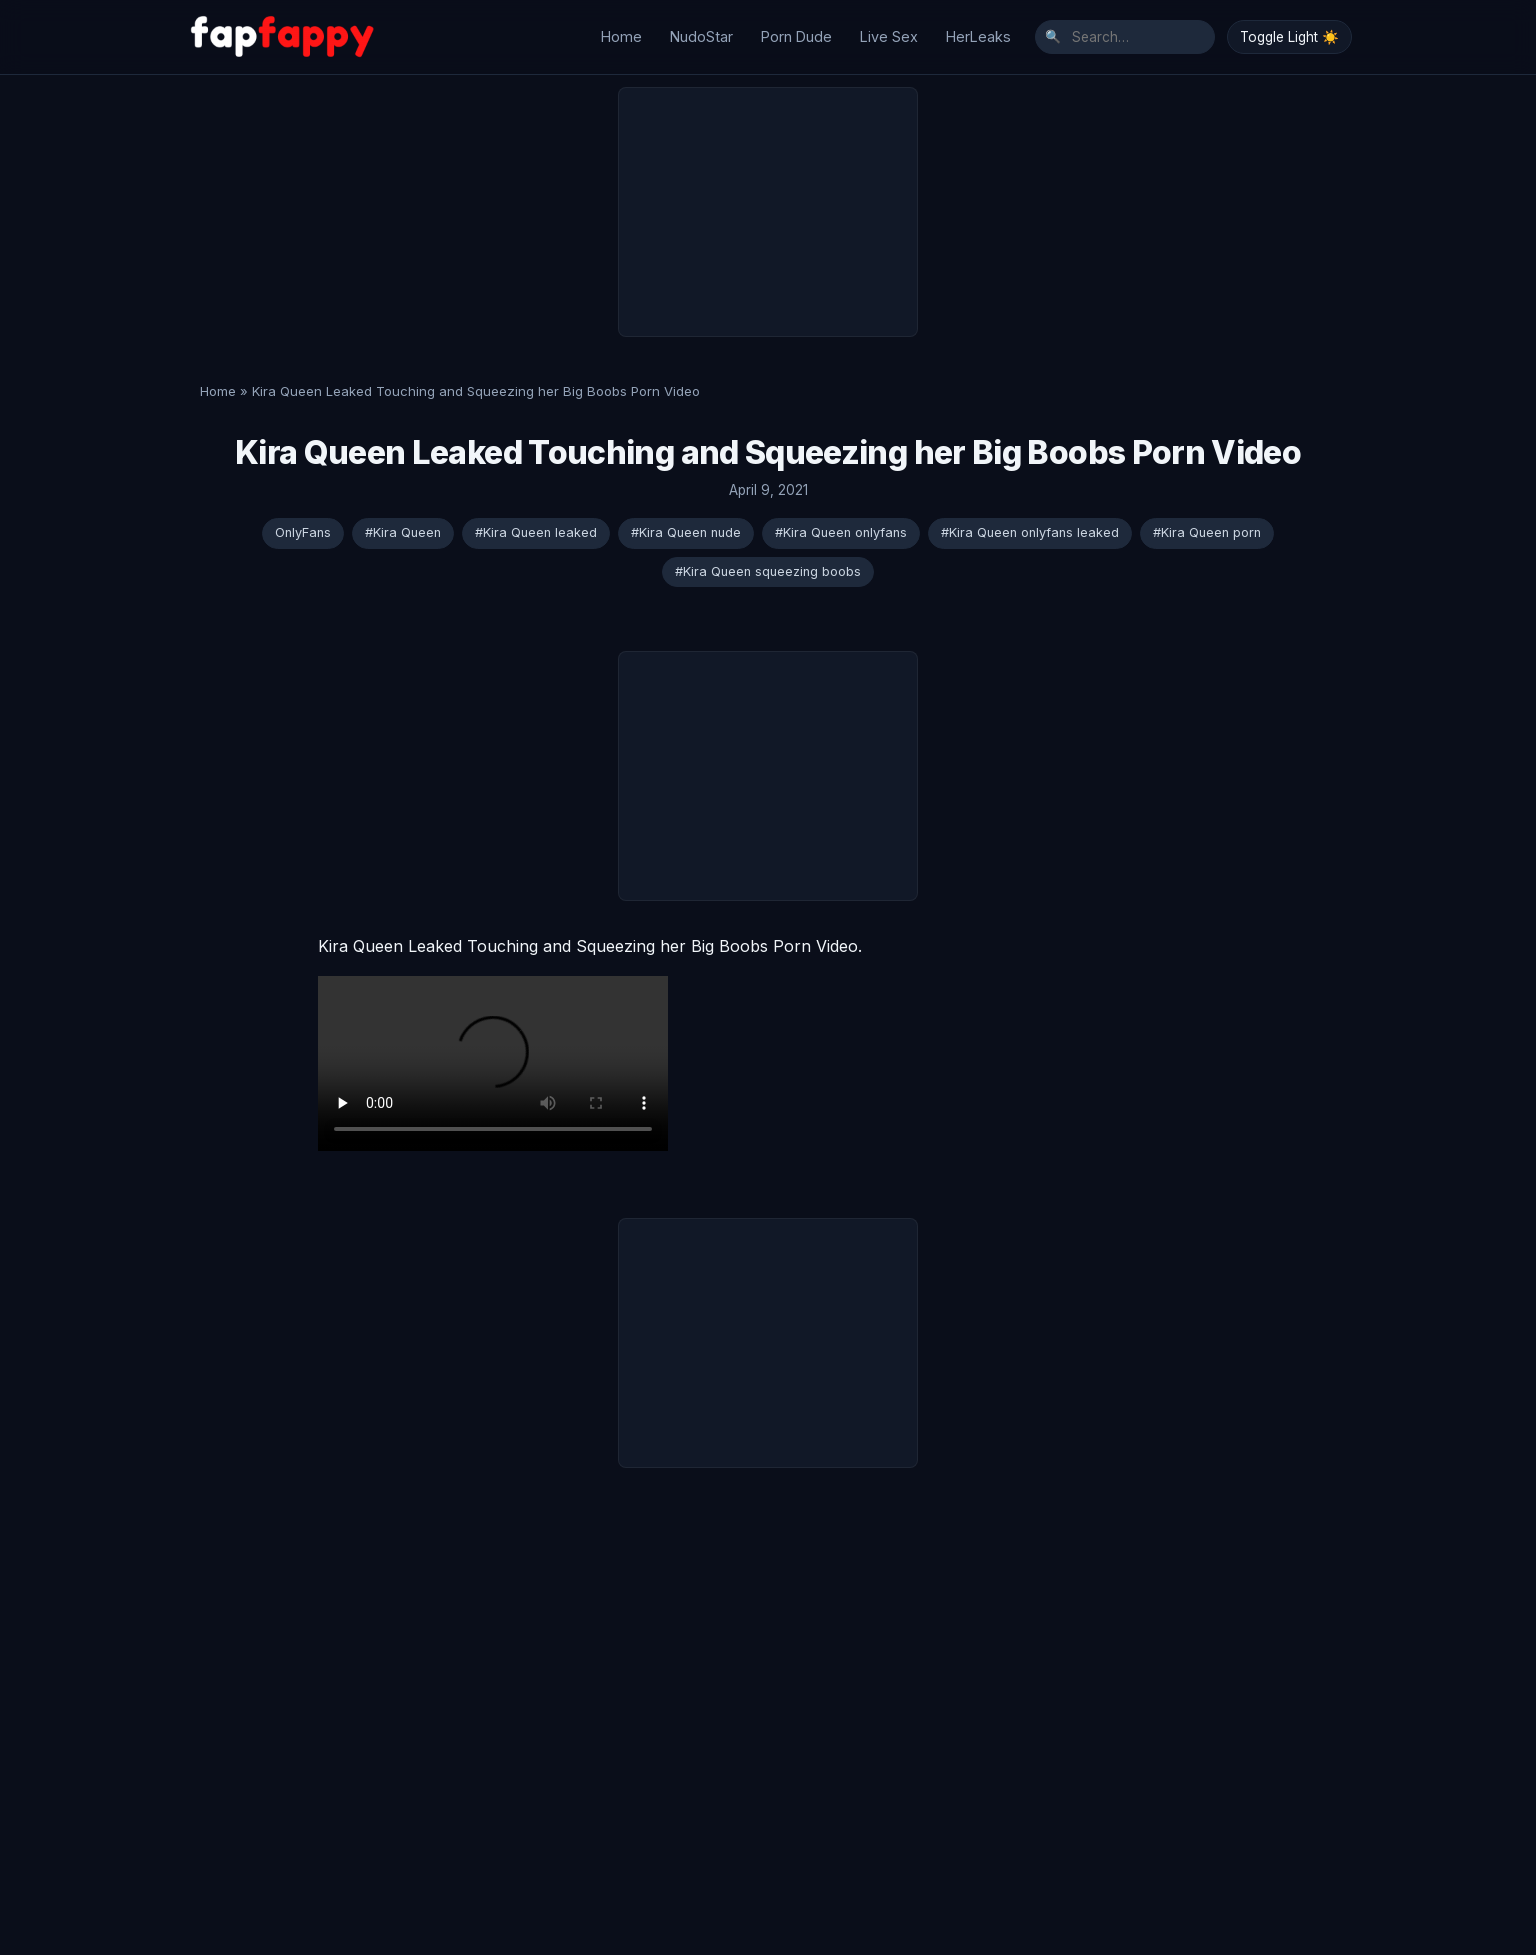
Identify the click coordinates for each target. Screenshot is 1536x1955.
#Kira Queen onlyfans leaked (1030, 521)
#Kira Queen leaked (536, 521)
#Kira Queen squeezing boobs (768, 560)
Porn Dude (796, 31)
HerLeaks (978, 31)
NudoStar (701, 31)
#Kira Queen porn (1207, 521)
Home (621, 31)
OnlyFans (303, 521)
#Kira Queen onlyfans (841, 521)
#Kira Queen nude (686, 521)
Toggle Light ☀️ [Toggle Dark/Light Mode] (1289, 32)
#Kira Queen (403, 521)
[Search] (1125, 32)
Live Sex (889, 31)
